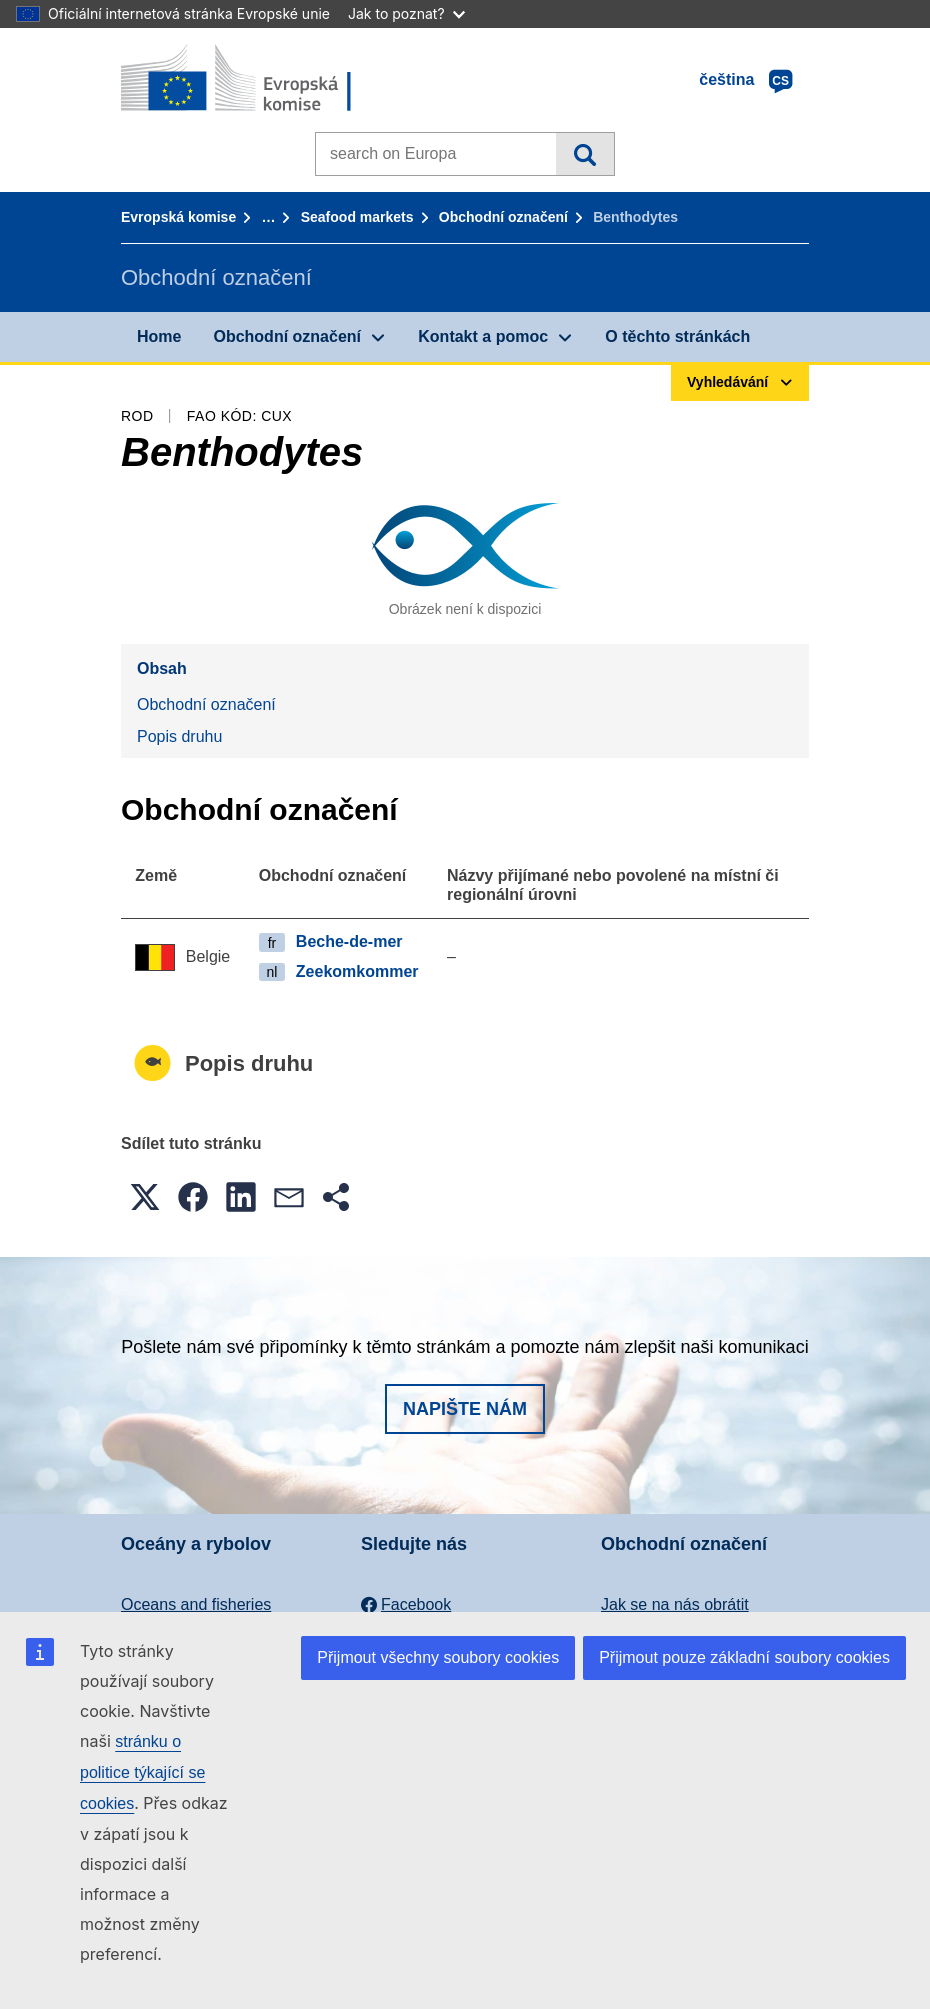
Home (159, 336)
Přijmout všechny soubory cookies (438, 1657)
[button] (145, 1197)
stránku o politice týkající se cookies (142, 1772)
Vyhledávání (584, 154)
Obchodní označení (503, 217)
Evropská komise (178, 217)
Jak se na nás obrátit (675, 1604)
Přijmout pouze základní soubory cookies (744, 1657)
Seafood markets (357, 217)
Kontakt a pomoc (483, 336)
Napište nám (465, 1409)
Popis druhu (179, 736)
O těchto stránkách (677, 336)
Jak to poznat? (406, 13)
